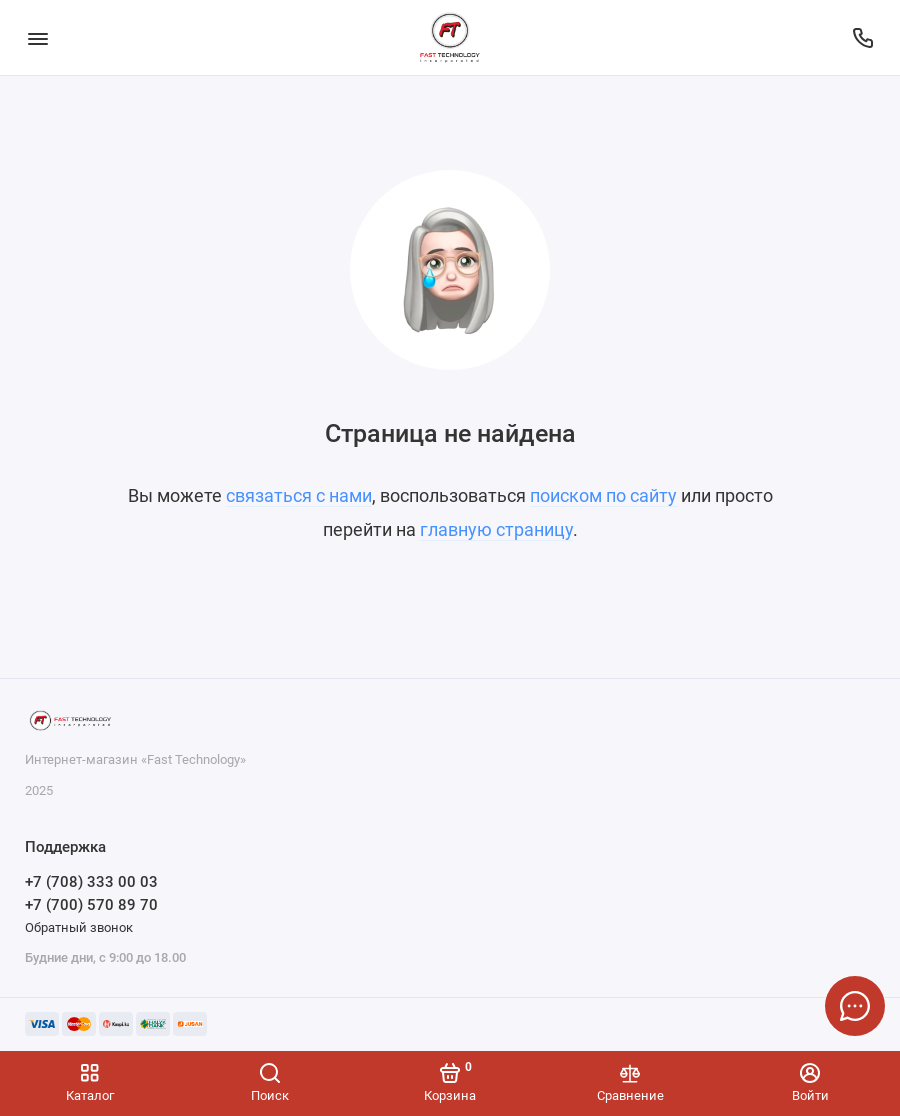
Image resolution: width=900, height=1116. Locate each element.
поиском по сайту (603, 495)
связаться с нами (299, 495)
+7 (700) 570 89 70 (91, 905)
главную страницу (496, 529)
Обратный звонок (79, 927)
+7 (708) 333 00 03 (91, 882)
